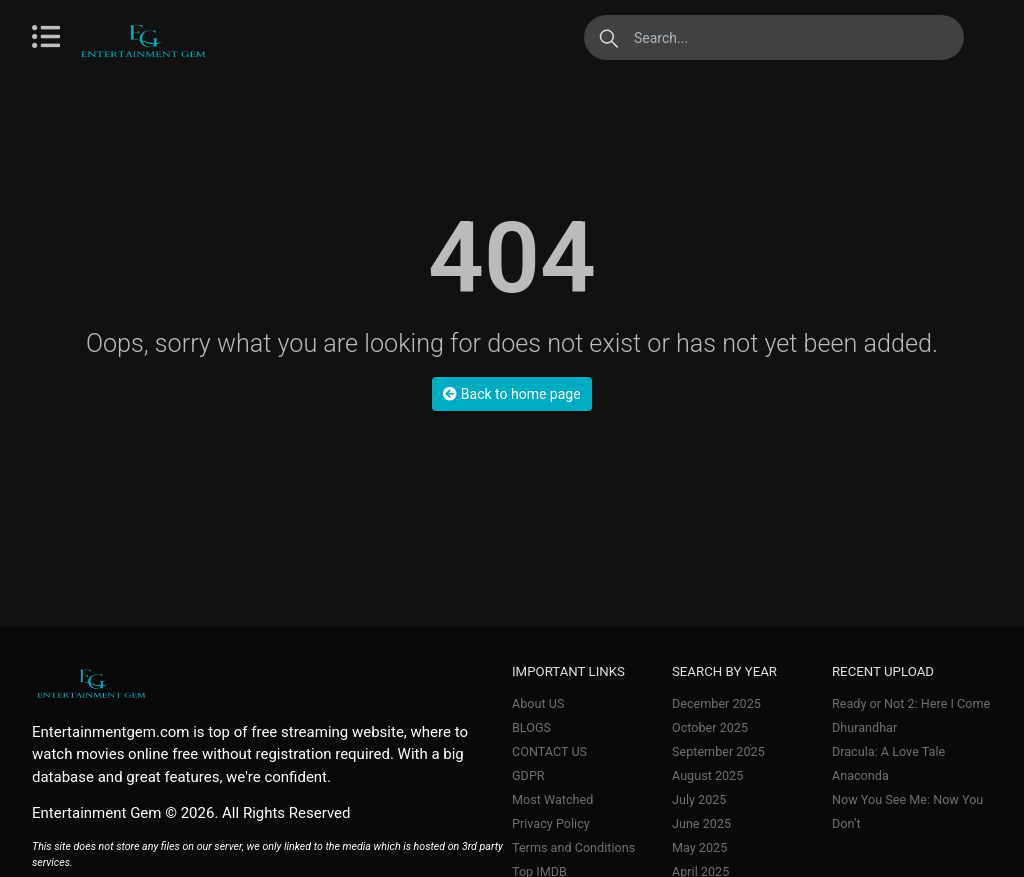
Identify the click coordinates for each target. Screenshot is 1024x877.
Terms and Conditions (573, 847)
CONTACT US (549, 751)
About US (538, 703)
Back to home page (511, 394)
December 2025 (716, 703)
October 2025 (710, 727)
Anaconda (860, 775)
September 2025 (718, 751)
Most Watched (552, 799)
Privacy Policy (551, 823)
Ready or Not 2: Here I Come (911, 703)
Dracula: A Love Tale (888, 751)
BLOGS (531, 727)
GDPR (528, 775)
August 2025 (707, 775)
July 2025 (699, 799)
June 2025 (701, 823)
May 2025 (699, 847)
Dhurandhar (864, 727)
